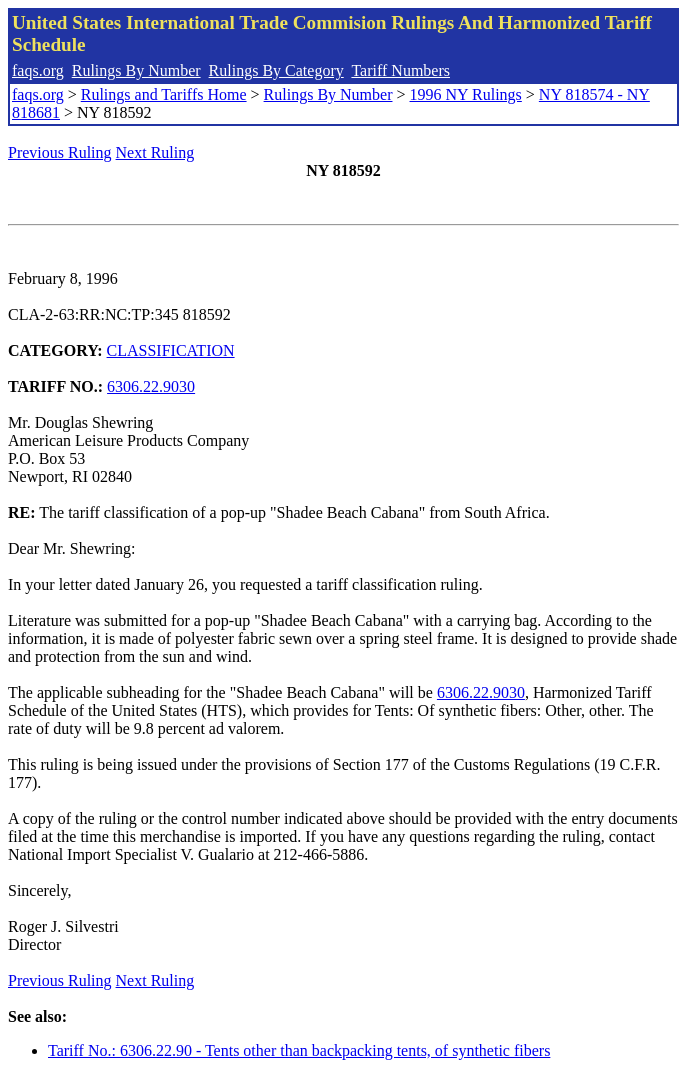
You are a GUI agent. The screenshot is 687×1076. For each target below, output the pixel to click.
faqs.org (38, 70)
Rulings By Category (276, 70)
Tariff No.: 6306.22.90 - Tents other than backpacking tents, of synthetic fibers (299, 1050)
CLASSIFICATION (171, 350)
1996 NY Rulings (466, 94)
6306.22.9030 (151, 386)
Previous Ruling (60, 152)
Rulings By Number (136, 70)
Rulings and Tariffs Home (164, 94)
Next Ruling (155, 152)
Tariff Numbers (400, 70)
